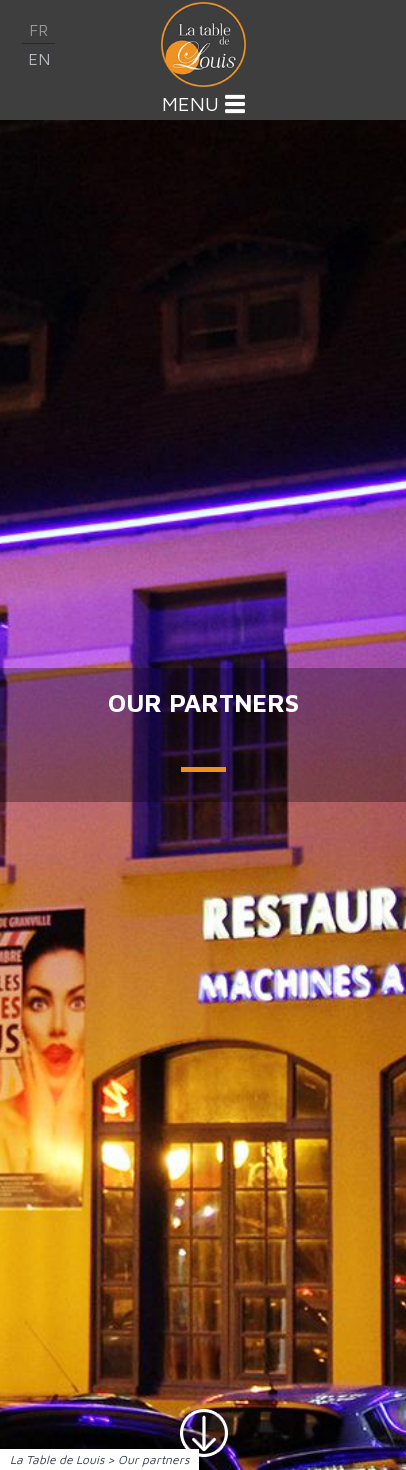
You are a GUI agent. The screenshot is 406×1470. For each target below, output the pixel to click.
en (39, 59)
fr (38, 30)
